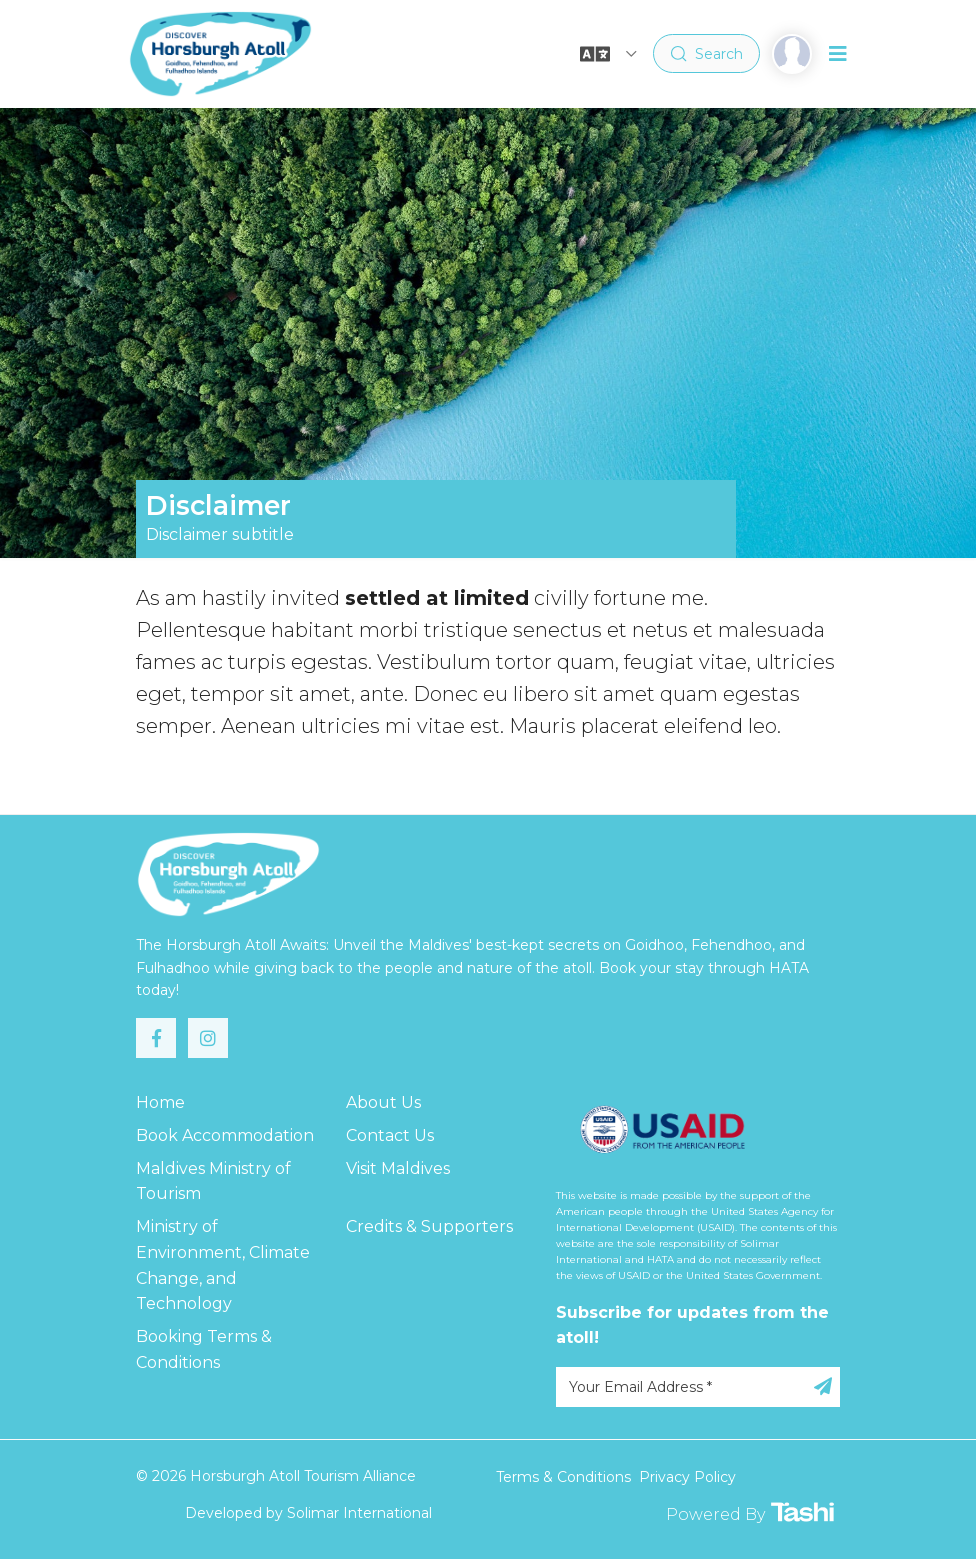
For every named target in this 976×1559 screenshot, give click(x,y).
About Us (383, 1102)
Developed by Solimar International (308, 1513)
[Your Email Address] (698, 1387)
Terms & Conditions (563, 1477)
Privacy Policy (687, 1477)
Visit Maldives (398, 1168)
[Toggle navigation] (838, 54)
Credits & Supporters (429, 1226)
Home (160, 1102)
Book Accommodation (225, 1135)
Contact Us (390, 1135)
